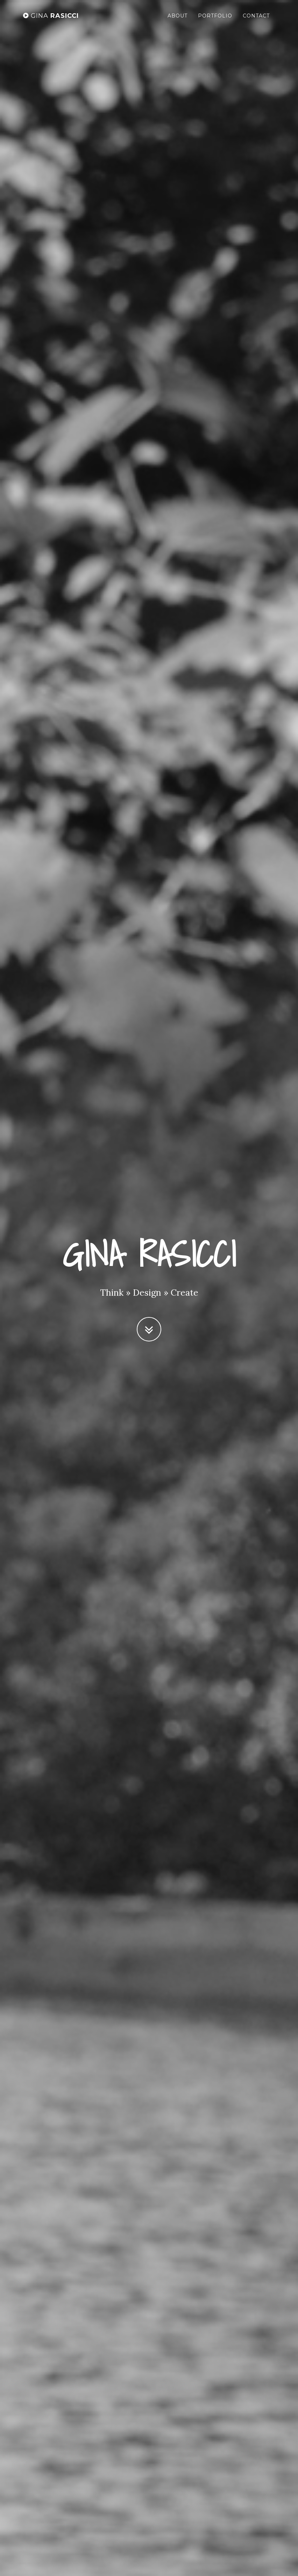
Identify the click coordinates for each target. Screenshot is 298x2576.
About (177, 16)
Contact (256, 16)
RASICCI (51, 16)
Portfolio (215, 16)
